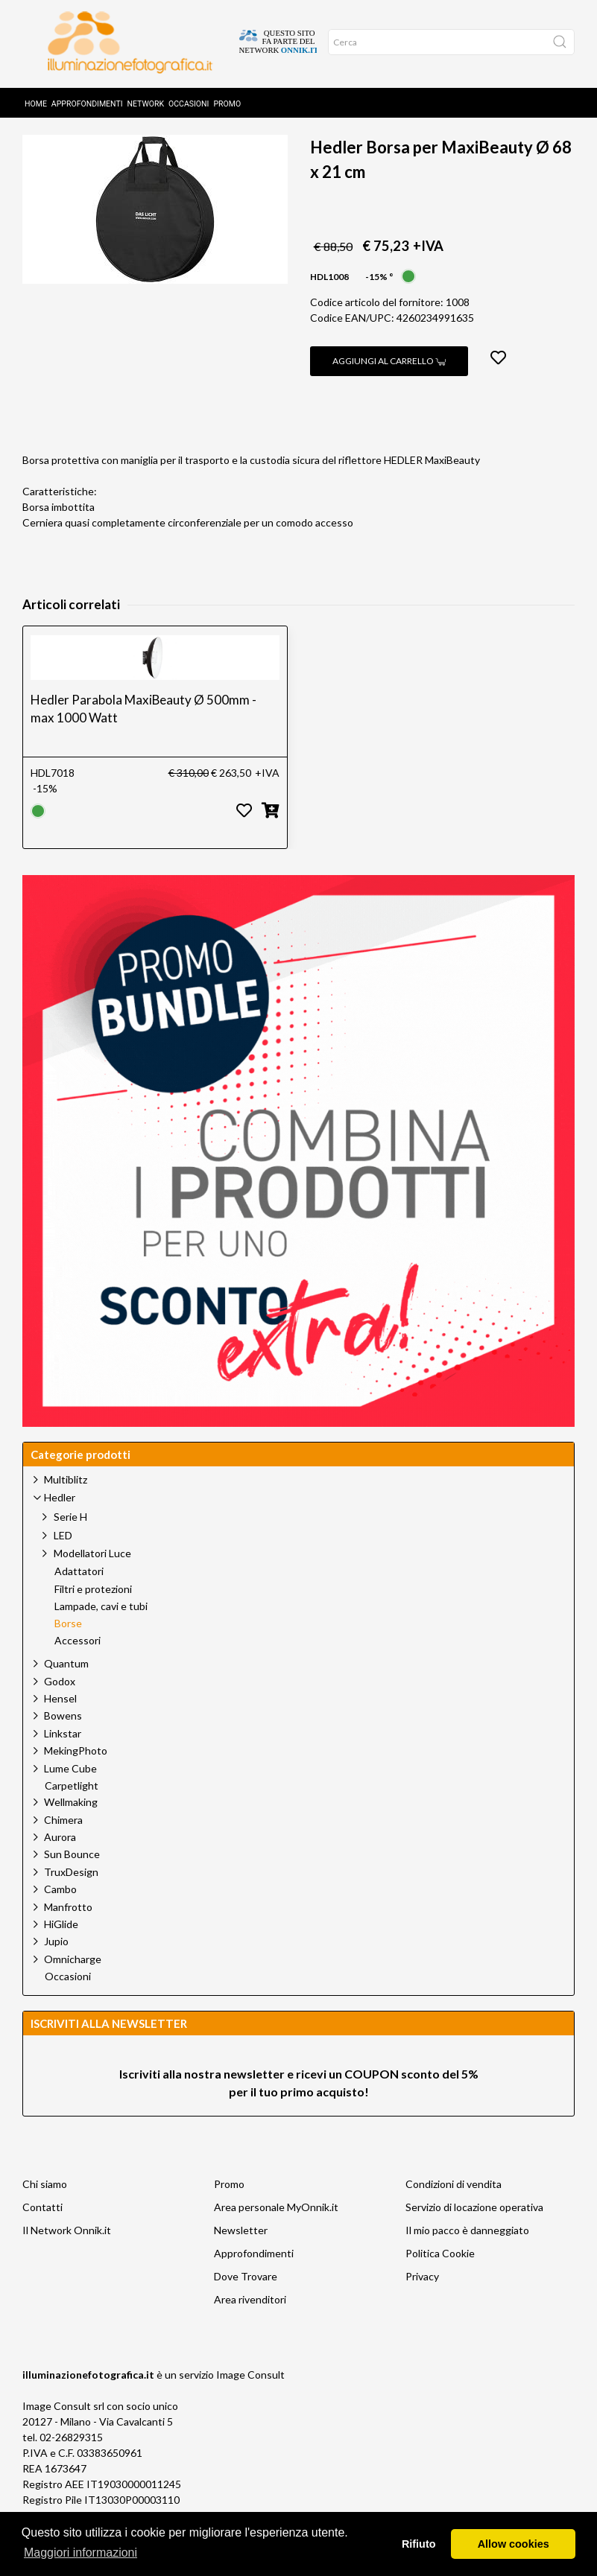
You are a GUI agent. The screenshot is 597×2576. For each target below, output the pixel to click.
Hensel (60, 1722)
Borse (235, 136)
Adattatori (79, 1595)
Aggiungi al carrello (389, 384)
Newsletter (241, 2254)
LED (63, 1559)
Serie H (70, 1540)
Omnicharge (72, 1982)
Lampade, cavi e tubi (101, 1630)
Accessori (77, 1664)
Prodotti (103, 136)
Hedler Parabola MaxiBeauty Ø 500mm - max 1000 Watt (143, 732)
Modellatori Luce (92, 1577)
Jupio (56, 1965)
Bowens (63, 1739)
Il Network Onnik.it (66, 2254)
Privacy (422, 2300)
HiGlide (61, 1947)
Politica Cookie (440, 2277)
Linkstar (62, 1757)
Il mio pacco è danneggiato (467, 2254)
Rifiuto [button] (419, 2544)
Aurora (60, 1860)
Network (146, 99)
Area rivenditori (250, 2323)
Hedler (172, 136)
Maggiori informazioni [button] (80, 2552)
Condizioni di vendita (453, 2207)
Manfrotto (68, 1930)
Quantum (66, 1687)
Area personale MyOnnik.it (276, 2230)
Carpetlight (71, 1810)
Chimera (63, 1843)
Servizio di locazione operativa (474, 2230)
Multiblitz (65, 1503)
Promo (227, 99)
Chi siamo (44, 2207)
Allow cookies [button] (513, 2544)
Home (36, 99)
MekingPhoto (75, 1774)
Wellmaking (71, 1825)
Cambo (60, 1912)
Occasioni (188, 99)
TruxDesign (71, 1895)
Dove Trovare (245, 2300)
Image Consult (250, 2398)
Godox (59, 1705)
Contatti (42, 2230)
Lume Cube (70, 1792)
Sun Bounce (72, 1877)
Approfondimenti (87, 99)
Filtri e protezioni (93, 1613)
